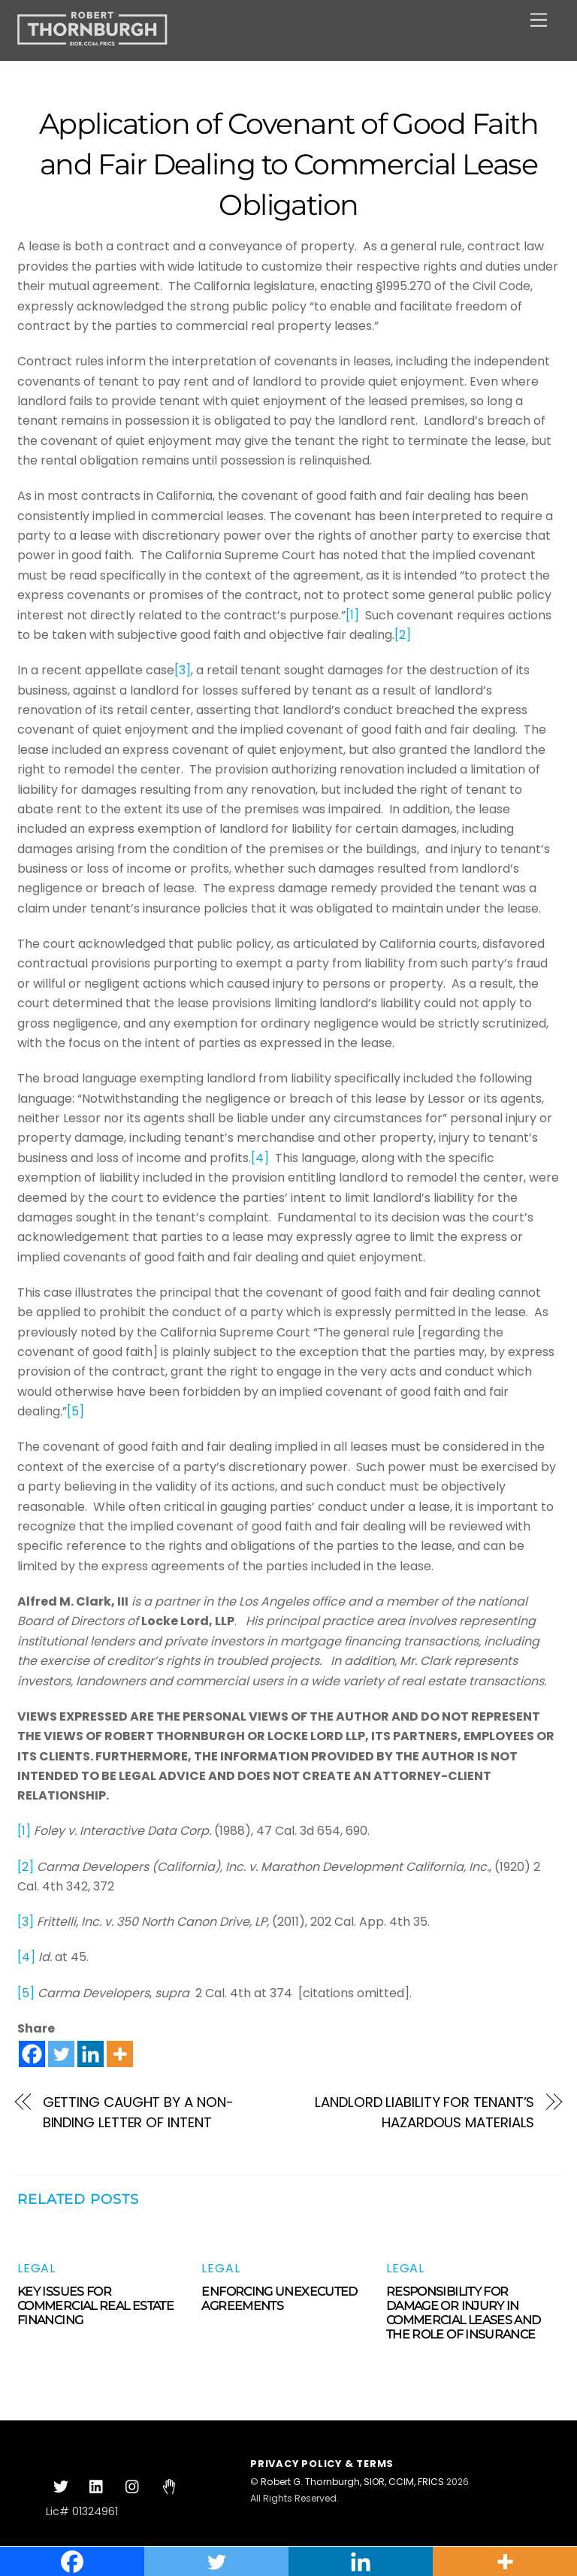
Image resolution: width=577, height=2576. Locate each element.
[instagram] (133, 2485)
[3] (182, 670)
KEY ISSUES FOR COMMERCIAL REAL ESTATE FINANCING (95, 2305)
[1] (352, 615)
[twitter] (61, 2485)
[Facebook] (32, 2054)
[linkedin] (97, 2485)
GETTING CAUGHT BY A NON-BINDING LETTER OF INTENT (138, 2112)
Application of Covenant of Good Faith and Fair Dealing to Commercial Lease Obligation (288, 164)
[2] (402, 634)
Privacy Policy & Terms (322, 2463)
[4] (260, 1158)
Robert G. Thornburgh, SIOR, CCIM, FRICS (352, 2481)
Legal (36, 2268)
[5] (75, 1411)
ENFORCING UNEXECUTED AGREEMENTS (279, 2298)
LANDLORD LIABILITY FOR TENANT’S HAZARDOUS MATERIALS (424, 2112)
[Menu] (539, 20)
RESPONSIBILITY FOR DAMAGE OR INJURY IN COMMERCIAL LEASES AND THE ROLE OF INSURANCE (463, 2312)
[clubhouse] (169, 2485)
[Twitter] (61, 2054)
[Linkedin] (90, 2054)
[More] (120, 2054)
